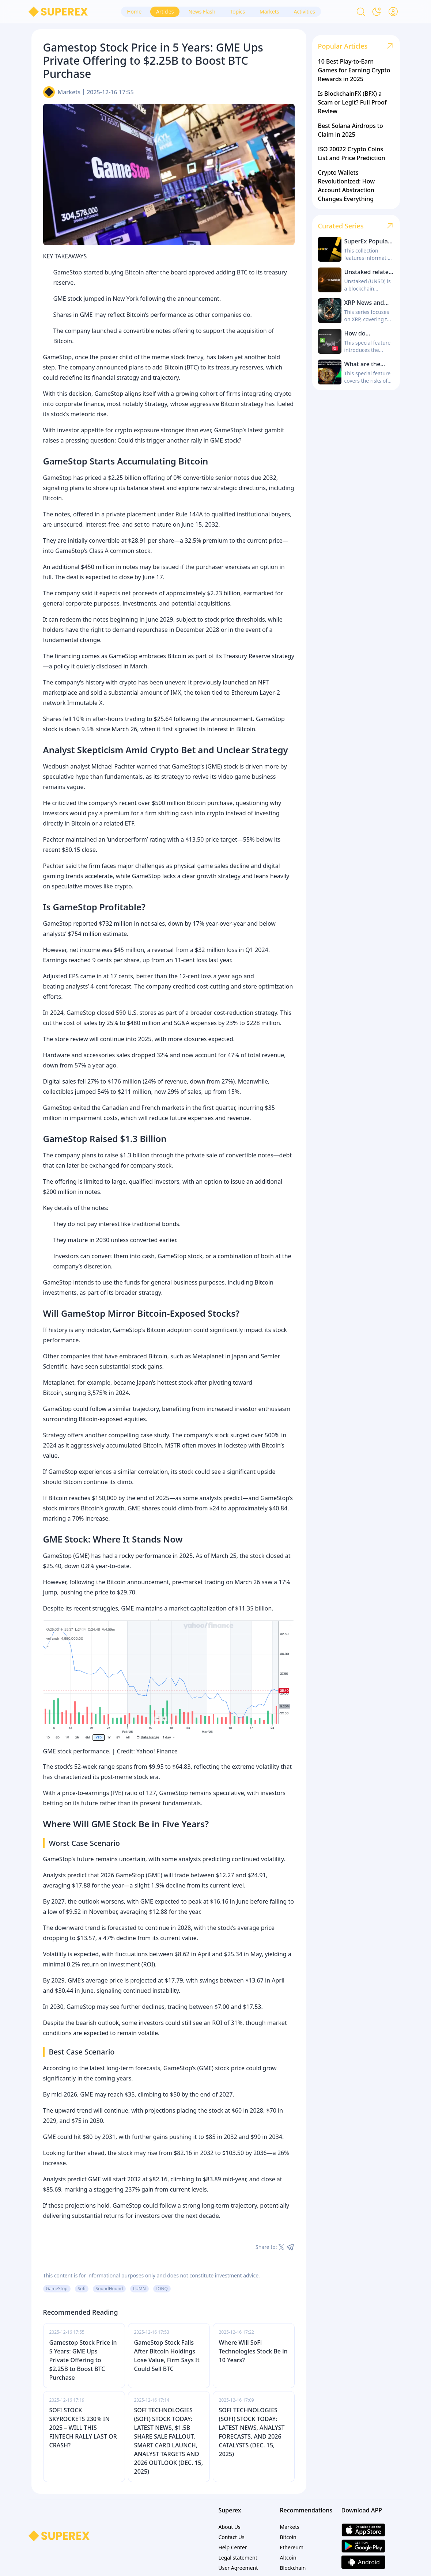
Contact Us (232, 2537)
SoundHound (109, 2288)
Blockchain (293, 2567)
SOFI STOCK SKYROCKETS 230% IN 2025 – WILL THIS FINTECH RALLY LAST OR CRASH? (83, 2427)
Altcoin (288, 2557)
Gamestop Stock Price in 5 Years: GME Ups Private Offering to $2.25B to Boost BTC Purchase (83, 2360)
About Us (230, 2526)
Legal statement (238, 2557)
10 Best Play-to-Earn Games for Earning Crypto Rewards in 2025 (354, 70)
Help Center (233, 2547)
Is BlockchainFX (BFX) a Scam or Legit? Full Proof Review (352, 102)
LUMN (139, 2288)
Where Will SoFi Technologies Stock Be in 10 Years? (253, 2351)
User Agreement (238, 2567)
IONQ (162, 2288)
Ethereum (292, 2547)
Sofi (82, 2288)
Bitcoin (288, 2537)
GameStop (57, 2288)
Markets (69, 92)
